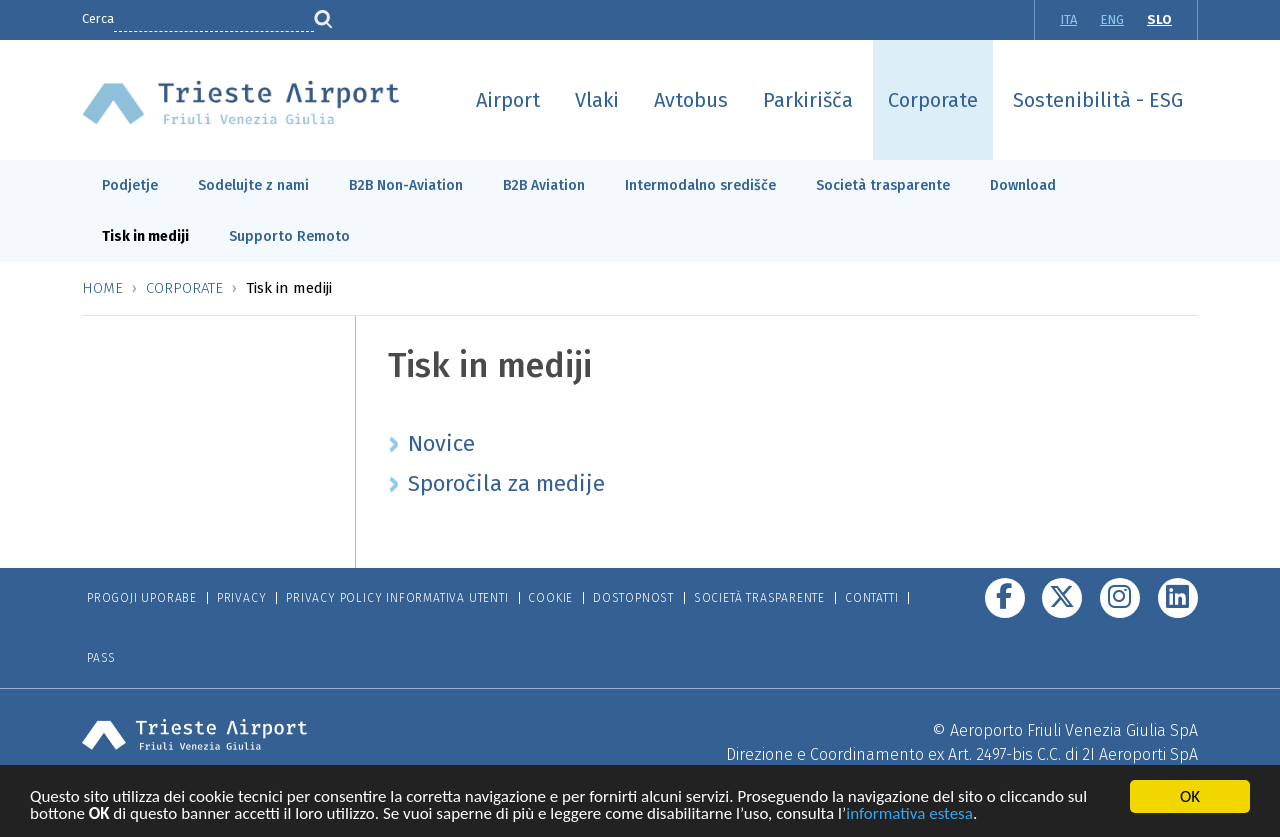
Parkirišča (808, 100)
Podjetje (130, 185)
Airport (508, 100)
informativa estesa (909, 816)
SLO (1159, 19)
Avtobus (691, 100)
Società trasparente (883, 185)
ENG (1112, 19)
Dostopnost (633, 598)
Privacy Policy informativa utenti (397, 598)
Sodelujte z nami (253, 185)
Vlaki (597, 100)
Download (1023, 185)
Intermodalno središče (700, 185)
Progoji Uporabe (142, 598)
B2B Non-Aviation (406, 185)
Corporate (933, 100)
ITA (1068, 19)
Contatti (871, 598)
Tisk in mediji (145, 236)
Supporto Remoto (289, 236)
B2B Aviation (544, 185)
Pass (101, 658)
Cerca (98, 18)
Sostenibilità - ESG (1098, 100)
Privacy (242, 598)
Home (102, 288)
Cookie (550, 598)
